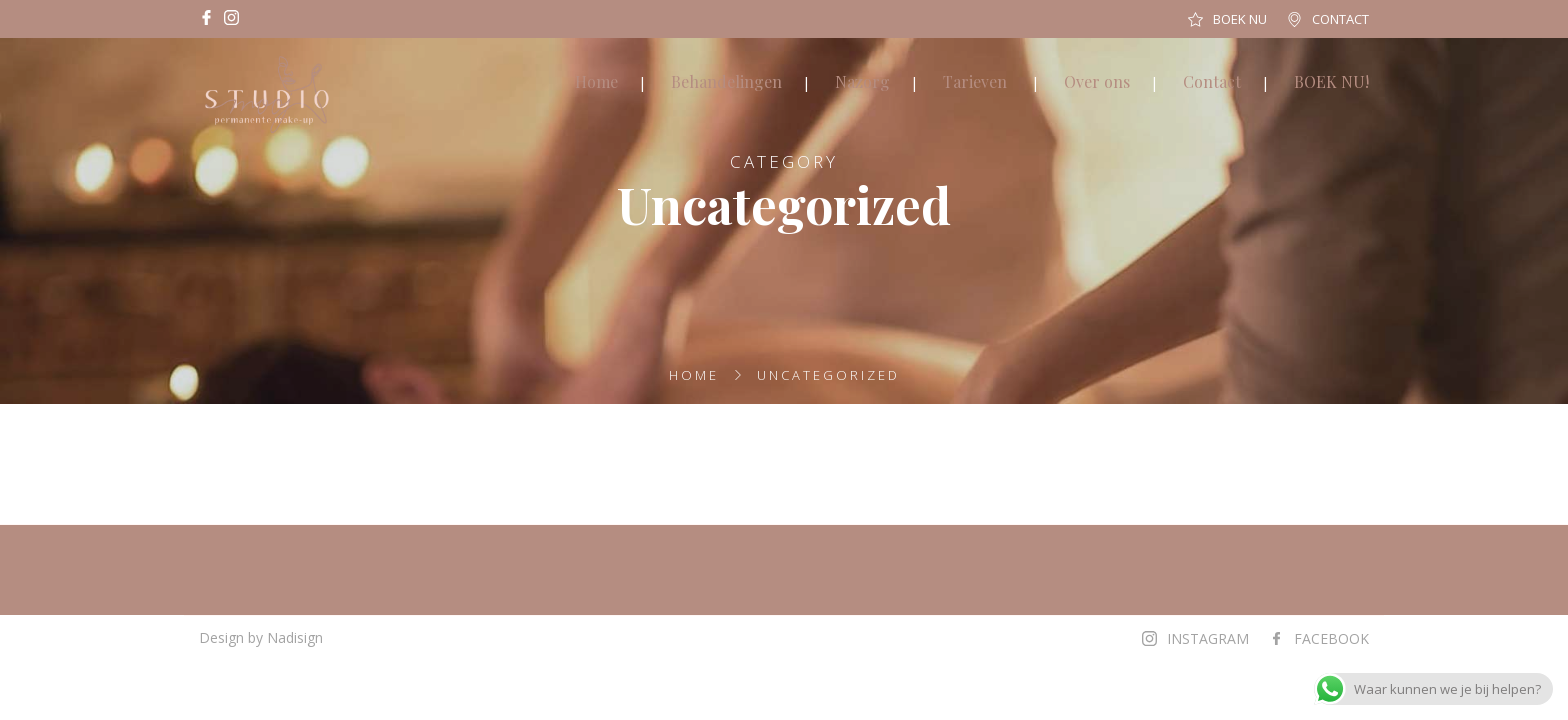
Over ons (1097, 81)
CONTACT (1340, 19)
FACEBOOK (1331, 638)
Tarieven (975, 81)
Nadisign (295, 637)
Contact (1212, 81)
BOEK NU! (1331, 81)
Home (596, 81)
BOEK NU (1240, 19)
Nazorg (862, 81)
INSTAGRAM (1208, 638)
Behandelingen (726, 81)
